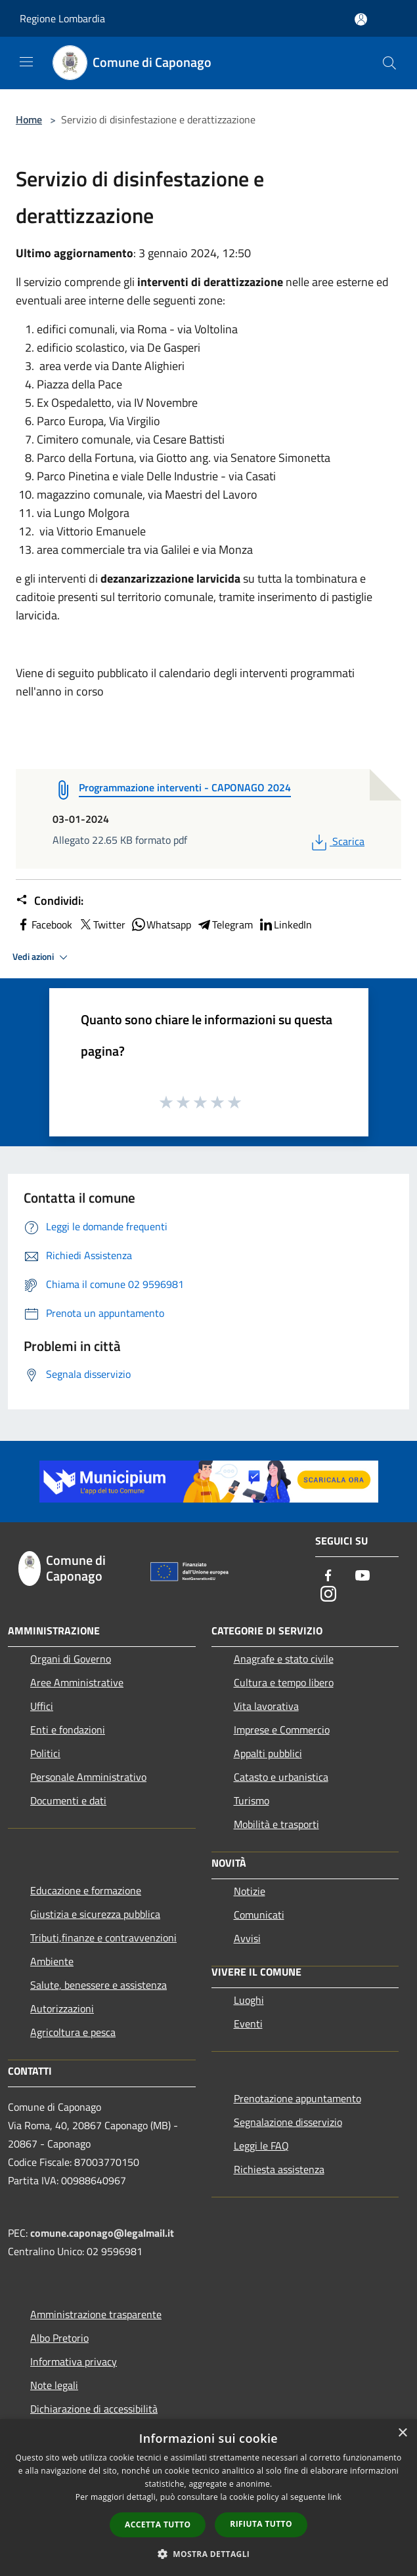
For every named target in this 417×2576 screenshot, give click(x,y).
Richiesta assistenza (279, 2169)
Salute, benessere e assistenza (98, 1985)
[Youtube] (362, 1576)
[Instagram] (328, 1595)
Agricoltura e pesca (73, 2032)
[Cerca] (389, 63)
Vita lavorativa (266, 1706)
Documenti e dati (68, 1800)
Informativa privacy (73, 2361)
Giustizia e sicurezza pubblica (95, 1914)
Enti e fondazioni (67, 1729)
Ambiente (52, 1961)
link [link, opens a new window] (334, 2497)
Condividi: (49, 901)
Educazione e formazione (85, 1890)
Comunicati (259, 1914)
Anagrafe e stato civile (284, 1659)
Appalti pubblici (268, 1753)
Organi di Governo (70, 1659)
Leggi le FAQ (261, 2145)
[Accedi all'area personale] (361, 19)
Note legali (54, 2385)
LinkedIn (285, 924)
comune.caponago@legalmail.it (102, 2233)
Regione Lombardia (62, 18)
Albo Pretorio (59, 2338)
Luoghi (249, 2000)
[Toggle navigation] (26, 62)
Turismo (251, 1800)
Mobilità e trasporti (276, 1824)
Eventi (248, 2023)
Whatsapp (161, 924)
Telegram (224, 924)
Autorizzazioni (62, 2008)
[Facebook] (328, 1576)
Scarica (336, 841)
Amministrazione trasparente (96, 2314)
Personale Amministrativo (88, 1777)
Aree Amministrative (76, 1682)
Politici (45, 1753)
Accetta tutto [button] (157, 2524)
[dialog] (208, 2497)
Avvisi (247, 1938)
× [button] (402, 2433)
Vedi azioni (42, 957)
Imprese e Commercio (282, 1729)
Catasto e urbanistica (281, 1777)
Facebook (44, 924)
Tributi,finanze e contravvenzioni (103, 1937)
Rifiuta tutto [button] (261, 2523)
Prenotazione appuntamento (297, 2098)
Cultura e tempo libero (284, 1682)
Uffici (41, 1706)
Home (29, 119)
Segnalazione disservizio (288, 2122)
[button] (208, 2553)
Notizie (249, 1891)
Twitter (101, 924)
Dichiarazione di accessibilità (94, 2409)
